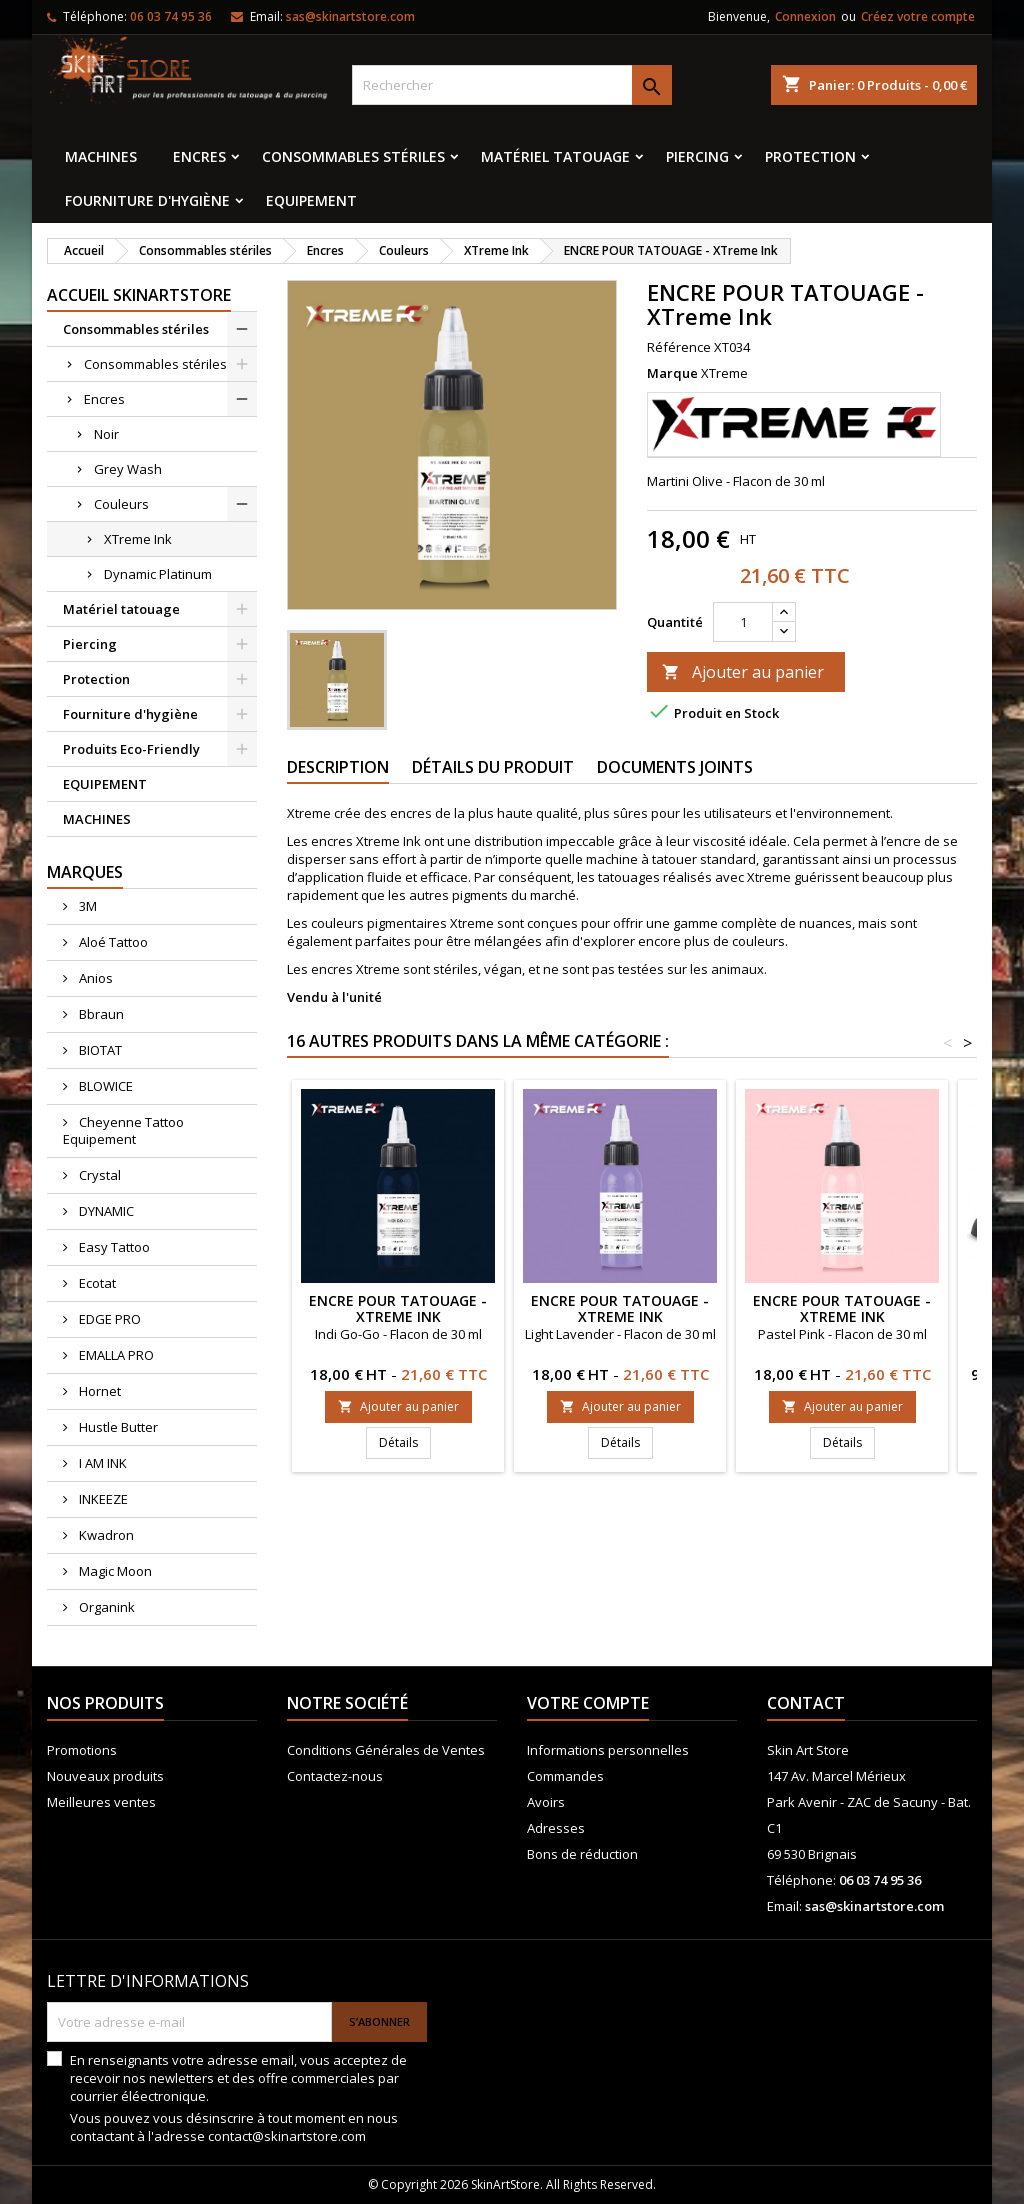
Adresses (556, 1828)
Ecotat (96, 1283)
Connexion (805, 16)
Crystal (98, 1175)
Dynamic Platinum (158, 574)
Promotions (82, 1750)
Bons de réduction (582, 1854)
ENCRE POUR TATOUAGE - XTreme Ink (398, 1308)
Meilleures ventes (101, 1802)
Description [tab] (338, 767)
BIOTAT (99, 1050)
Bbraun (100, 1014)
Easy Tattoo (113, 1247)
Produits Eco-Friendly (131, 749)
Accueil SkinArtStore (139, 295)
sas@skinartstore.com (350, 16)
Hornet (98, 1391)
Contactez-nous (335, 1776)
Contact (806, 1703)
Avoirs (546, 1802)
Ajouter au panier (743, 672)
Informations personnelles (608, 1750)
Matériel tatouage (555, 156)
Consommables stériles (353, 156)
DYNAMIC (105, 1211)
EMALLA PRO (115, 1355)
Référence (679, 347)
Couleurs (121, 504)
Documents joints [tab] (675, 767)
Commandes (565, 1776)
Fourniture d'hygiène (147, 200)
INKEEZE (102, 1499)
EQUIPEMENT (311, 200)
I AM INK (101, 1463)
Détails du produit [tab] (493, 767)
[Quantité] (743, 622)
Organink (105, 1607)
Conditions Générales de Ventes (386, 1750)
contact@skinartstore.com (287, 2136)
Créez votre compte (918, 16)
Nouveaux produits (105, 1776)
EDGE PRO (108, 1319)
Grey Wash (128, 469)
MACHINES (101, 156)
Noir (106, 434)
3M (86, 906)
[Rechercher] (512, 85)
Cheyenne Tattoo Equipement (123, 1130)
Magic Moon (114, 1571)
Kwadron (105, 1535)
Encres (199, 156)
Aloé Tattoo (112, 942)
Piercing (697, 156)
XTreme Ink (138, 539)
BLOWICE (104, 1086)
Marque (672, 373)
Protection (810, 156)
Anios (94, 978)
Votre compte (588, 1703)
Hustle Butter (117, 1427)
